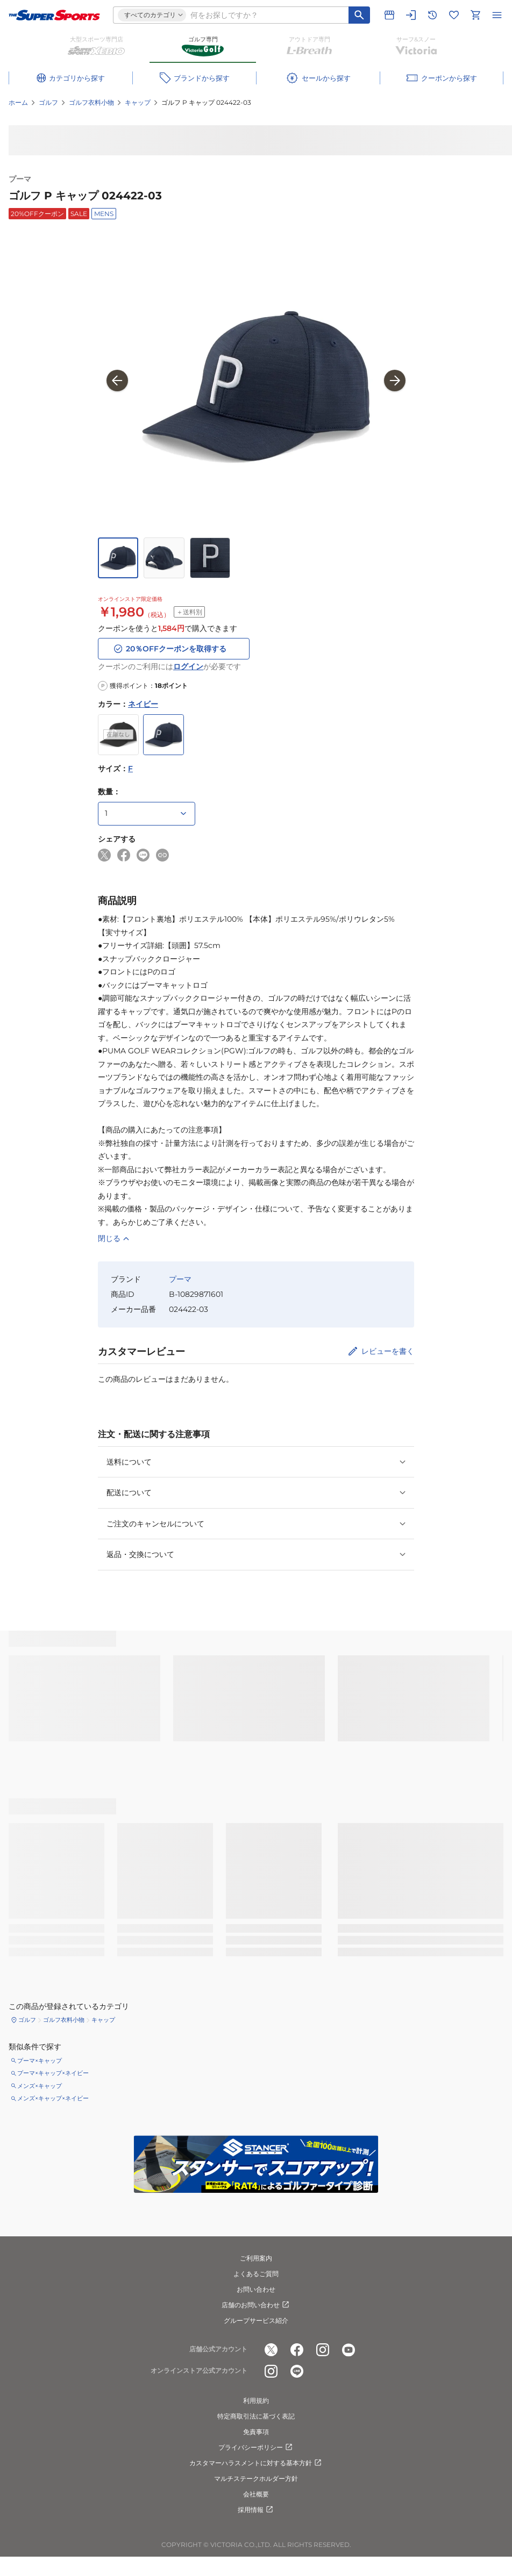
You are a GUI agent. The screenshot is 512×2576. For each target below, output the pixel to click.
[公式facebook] (296, 2349)
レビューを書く (387, 1351)
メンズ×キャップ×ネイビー (53, 2098)
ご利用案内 (256, 2258)
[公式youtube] (348, 2349)
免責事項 (256, 2432)
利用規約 (256, 2400)
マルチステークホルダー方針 (256, 2478)
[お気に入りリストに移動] (453, 15)
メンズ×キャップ (39, 2086)
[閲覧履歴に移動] (432, 15)
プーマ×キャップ (39, 2060)
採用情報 (256, 2510)
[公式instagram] (322, 2349)
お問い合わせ (256, 2289)
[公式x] (271, 2349)
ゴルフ (48, 102)
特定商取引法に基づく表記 (256, 2416)
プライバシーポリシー (256, 2447)
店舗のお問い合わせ (256, 2305)
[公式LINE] (296, 2371)
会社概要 (256, 2494)
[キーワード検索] (359, 15)
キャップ (138, 102)
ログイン (188, 666)
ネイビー (143, 704)
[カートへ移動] (475, 15)
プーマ (20, 179)
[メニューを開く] (497, 15)
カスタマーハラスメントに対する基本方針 (256, 2463)
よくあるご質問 (256, 2274)
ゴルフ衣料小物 (91, 102)
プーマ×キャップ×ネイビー (53, 2073)
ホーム (18, 102)
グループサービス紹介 (256, 2320)
